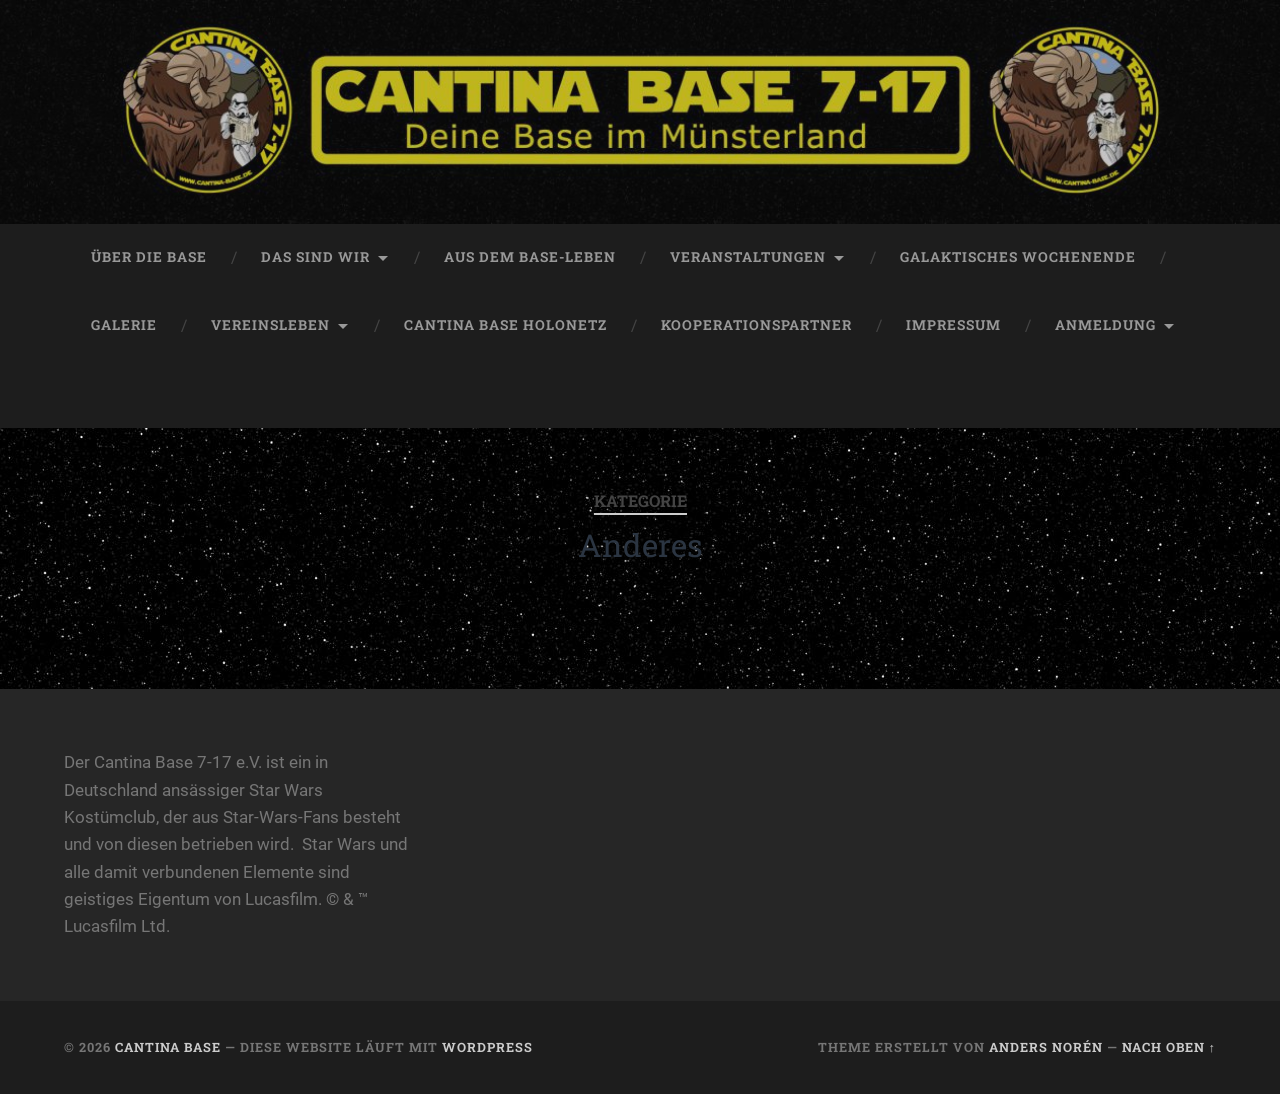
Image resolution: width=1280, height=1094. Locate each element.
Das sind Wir (315, 257)
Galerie (124, 325)
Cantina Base (168, 1047)
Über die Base (149, 257)
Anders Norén (1046, 1047)
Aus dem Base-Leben (530, 257)
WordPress (487, 1047)
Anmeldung (1105, 325)
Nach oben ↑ (1169, 1047)
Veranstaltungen (748, 257)
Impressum (953, 325)
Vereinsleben (270, 325)
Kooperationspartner (756, 325)
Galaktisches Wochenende (1018, 257)
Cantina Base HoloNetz (505, 325)
